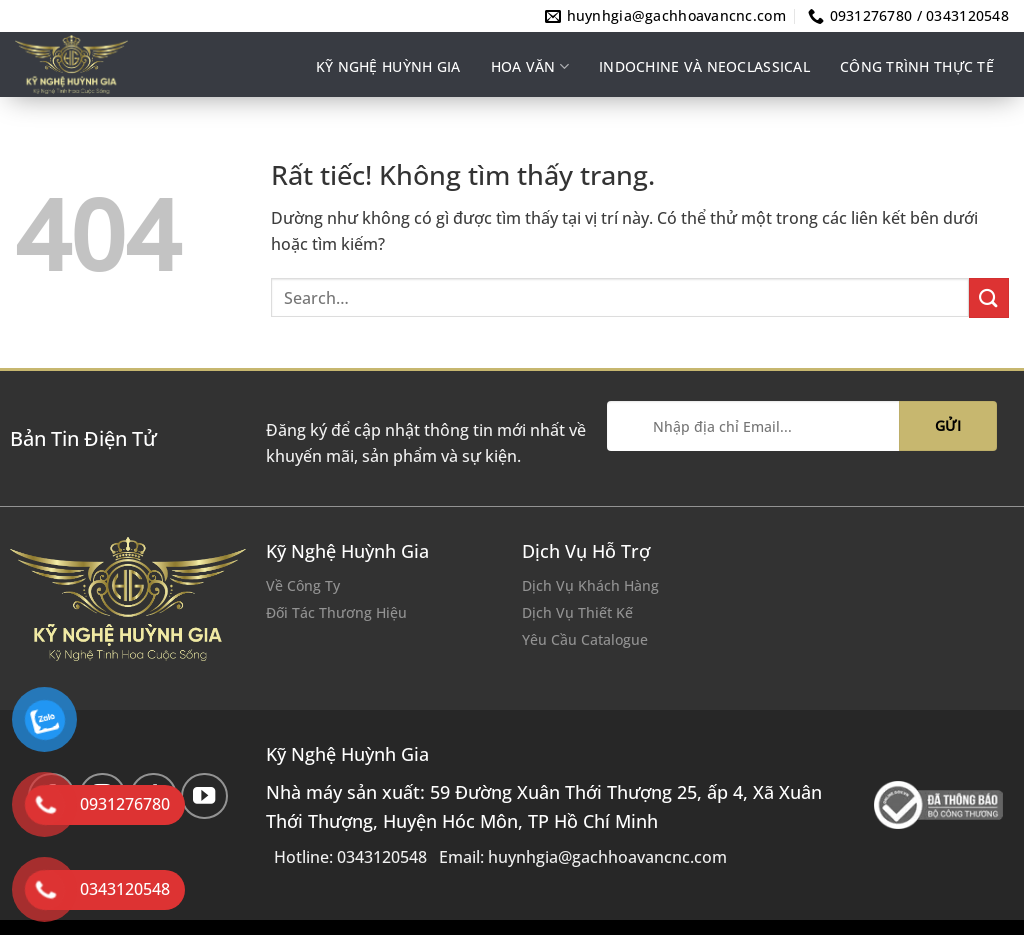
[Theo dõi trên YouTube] (204, 796)
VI (1002, 136)
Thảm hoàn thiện (650, 136)
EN (982, 136)
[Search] (934, 137)
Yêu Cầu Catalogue (585, 639)
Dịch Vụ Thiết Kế (577, 612)
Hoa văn (530, 67)
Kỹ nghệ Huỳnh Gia (388, 66)
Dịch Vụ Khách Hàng (590, 585)
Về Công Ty (303, 585)
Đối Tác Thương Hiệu (336, 612)
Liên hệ (869, 136)
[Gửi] (989, 297)
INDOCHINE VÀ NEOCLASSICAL (704, 66)
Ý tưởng (779, 136)
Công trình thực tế (917, 66)
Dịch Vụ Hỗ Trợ (586, 551)
